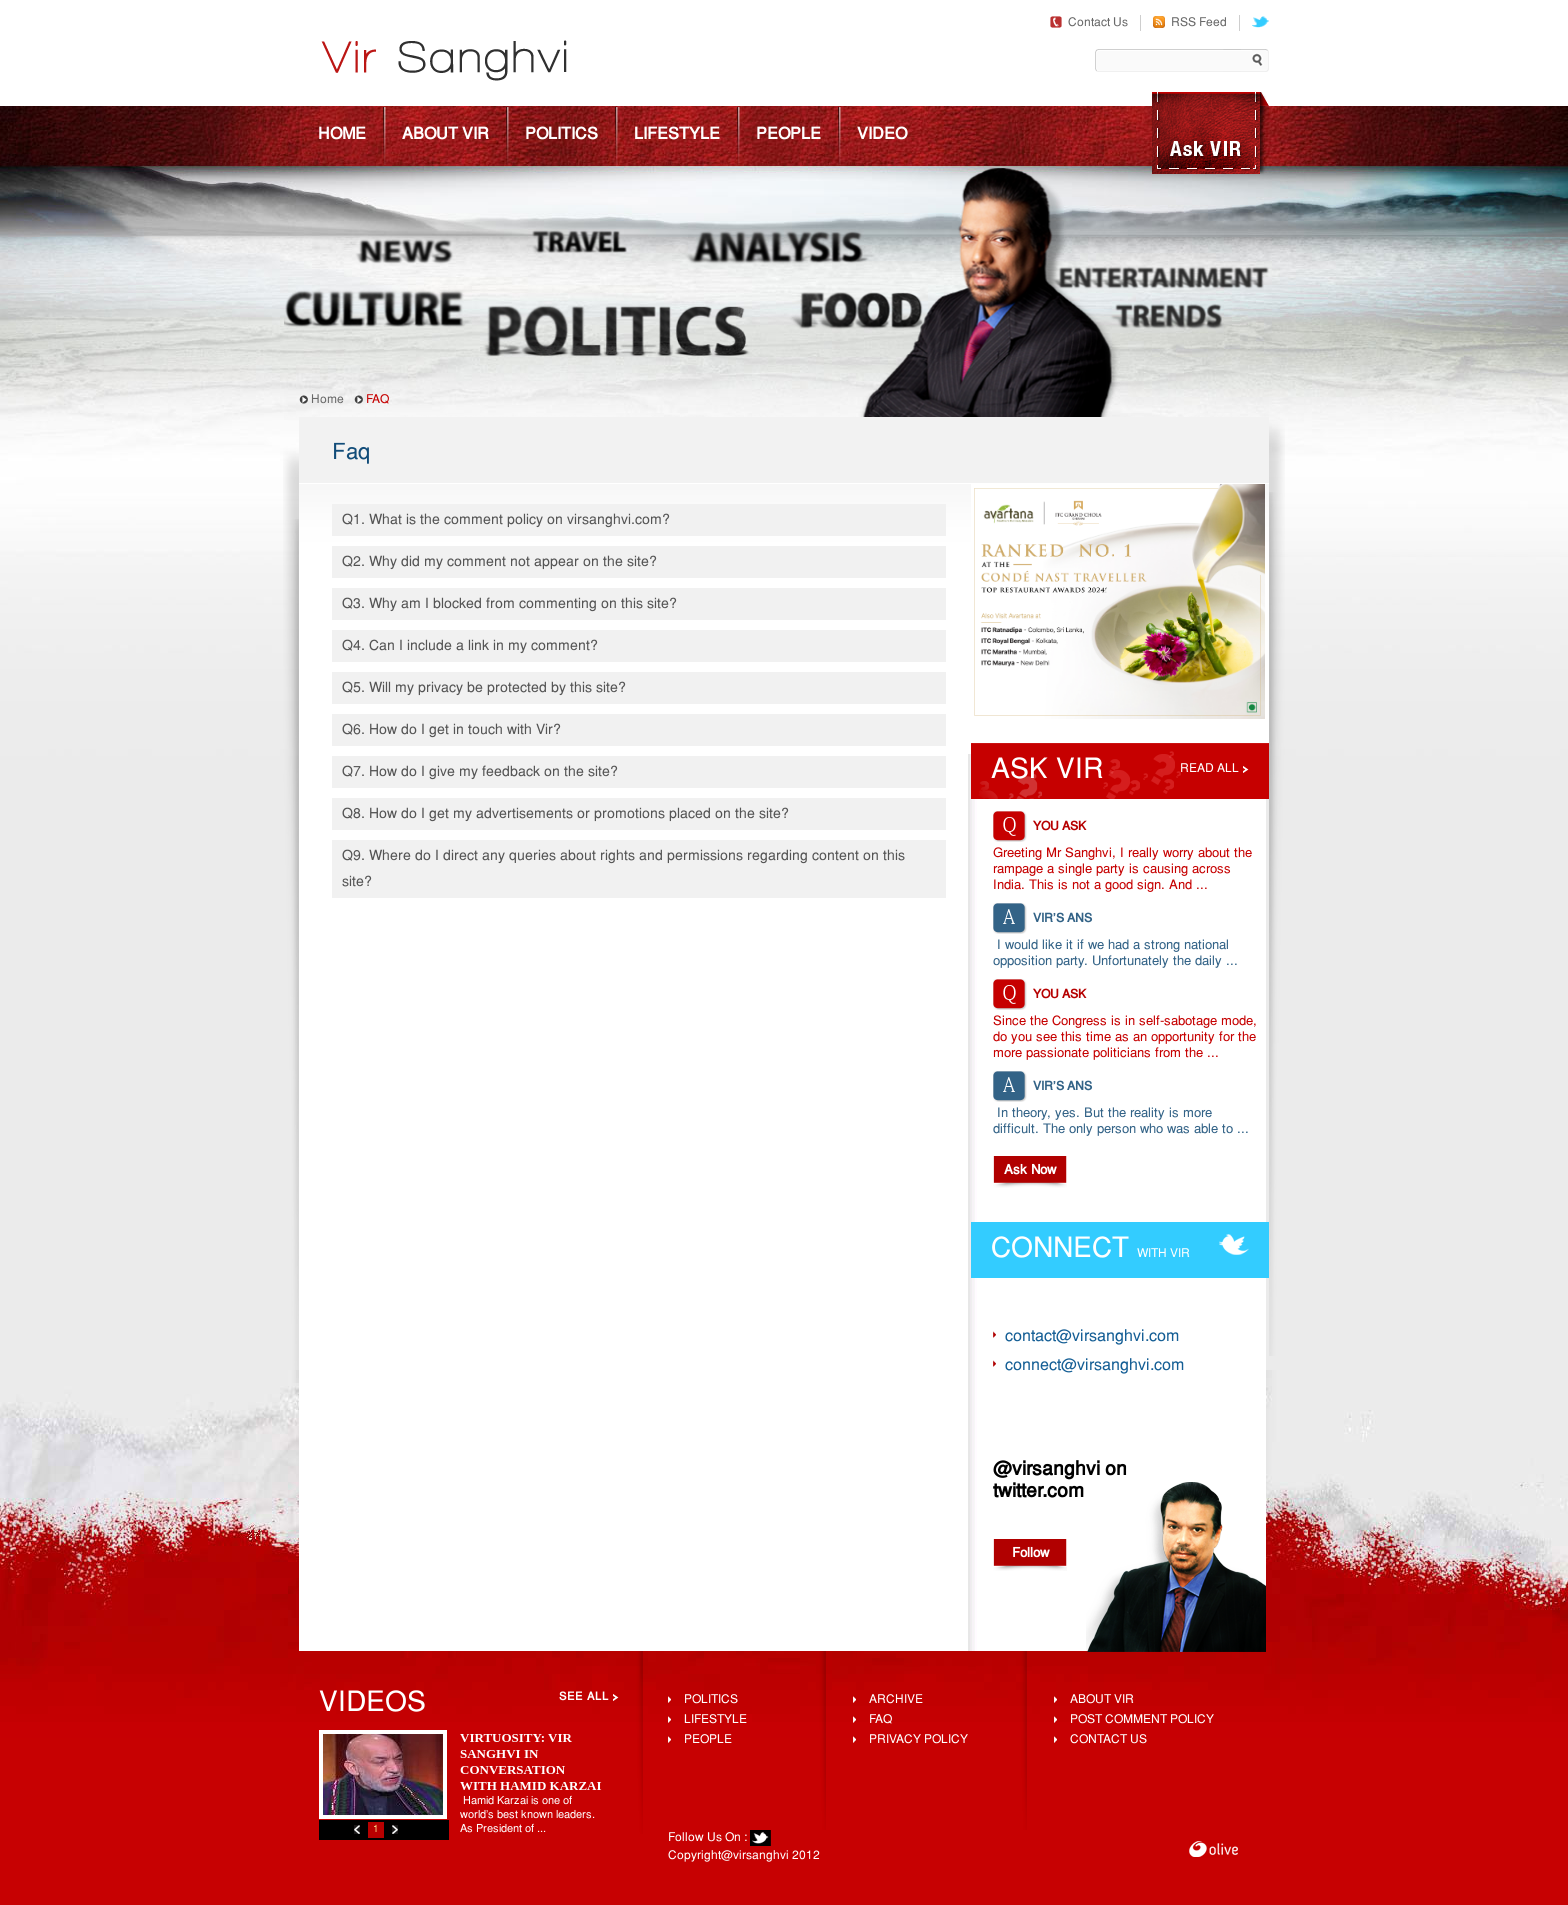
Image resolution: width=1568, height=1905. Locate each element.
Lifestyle (677, 135)
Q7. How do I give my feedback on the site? (480, 772)
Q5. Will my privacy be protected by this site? (484, 688)
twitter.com (1038, 1492)
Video (882, 135)
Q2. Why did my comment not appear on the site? (499, 562)
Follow (1030, 1553)
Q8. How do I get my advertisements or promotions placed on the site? (565, 814)
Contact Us (1089, 23)
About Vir (445, 135)
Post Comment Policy (1142, 1720)
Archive (896, 1700)
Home (342, 135)
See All (584, 1697)
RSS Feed (1190, 23)
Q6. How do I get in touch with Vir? (451, 730)
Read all (1209, 769)
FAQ (880, 1720)
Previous (357, 1829)
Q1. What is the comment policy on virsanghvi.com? (506, 520)
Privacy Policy (918, 1740)
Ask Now (1030, 1170)
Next (395, 1829)
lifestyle (715, 1720)
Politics (561, 135)
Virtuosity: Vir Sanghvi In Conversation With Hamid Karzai (531, 1761)
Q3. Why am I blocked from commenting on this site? (509, 604)
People (788, 135)
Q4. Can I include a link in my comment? (470, 646)
